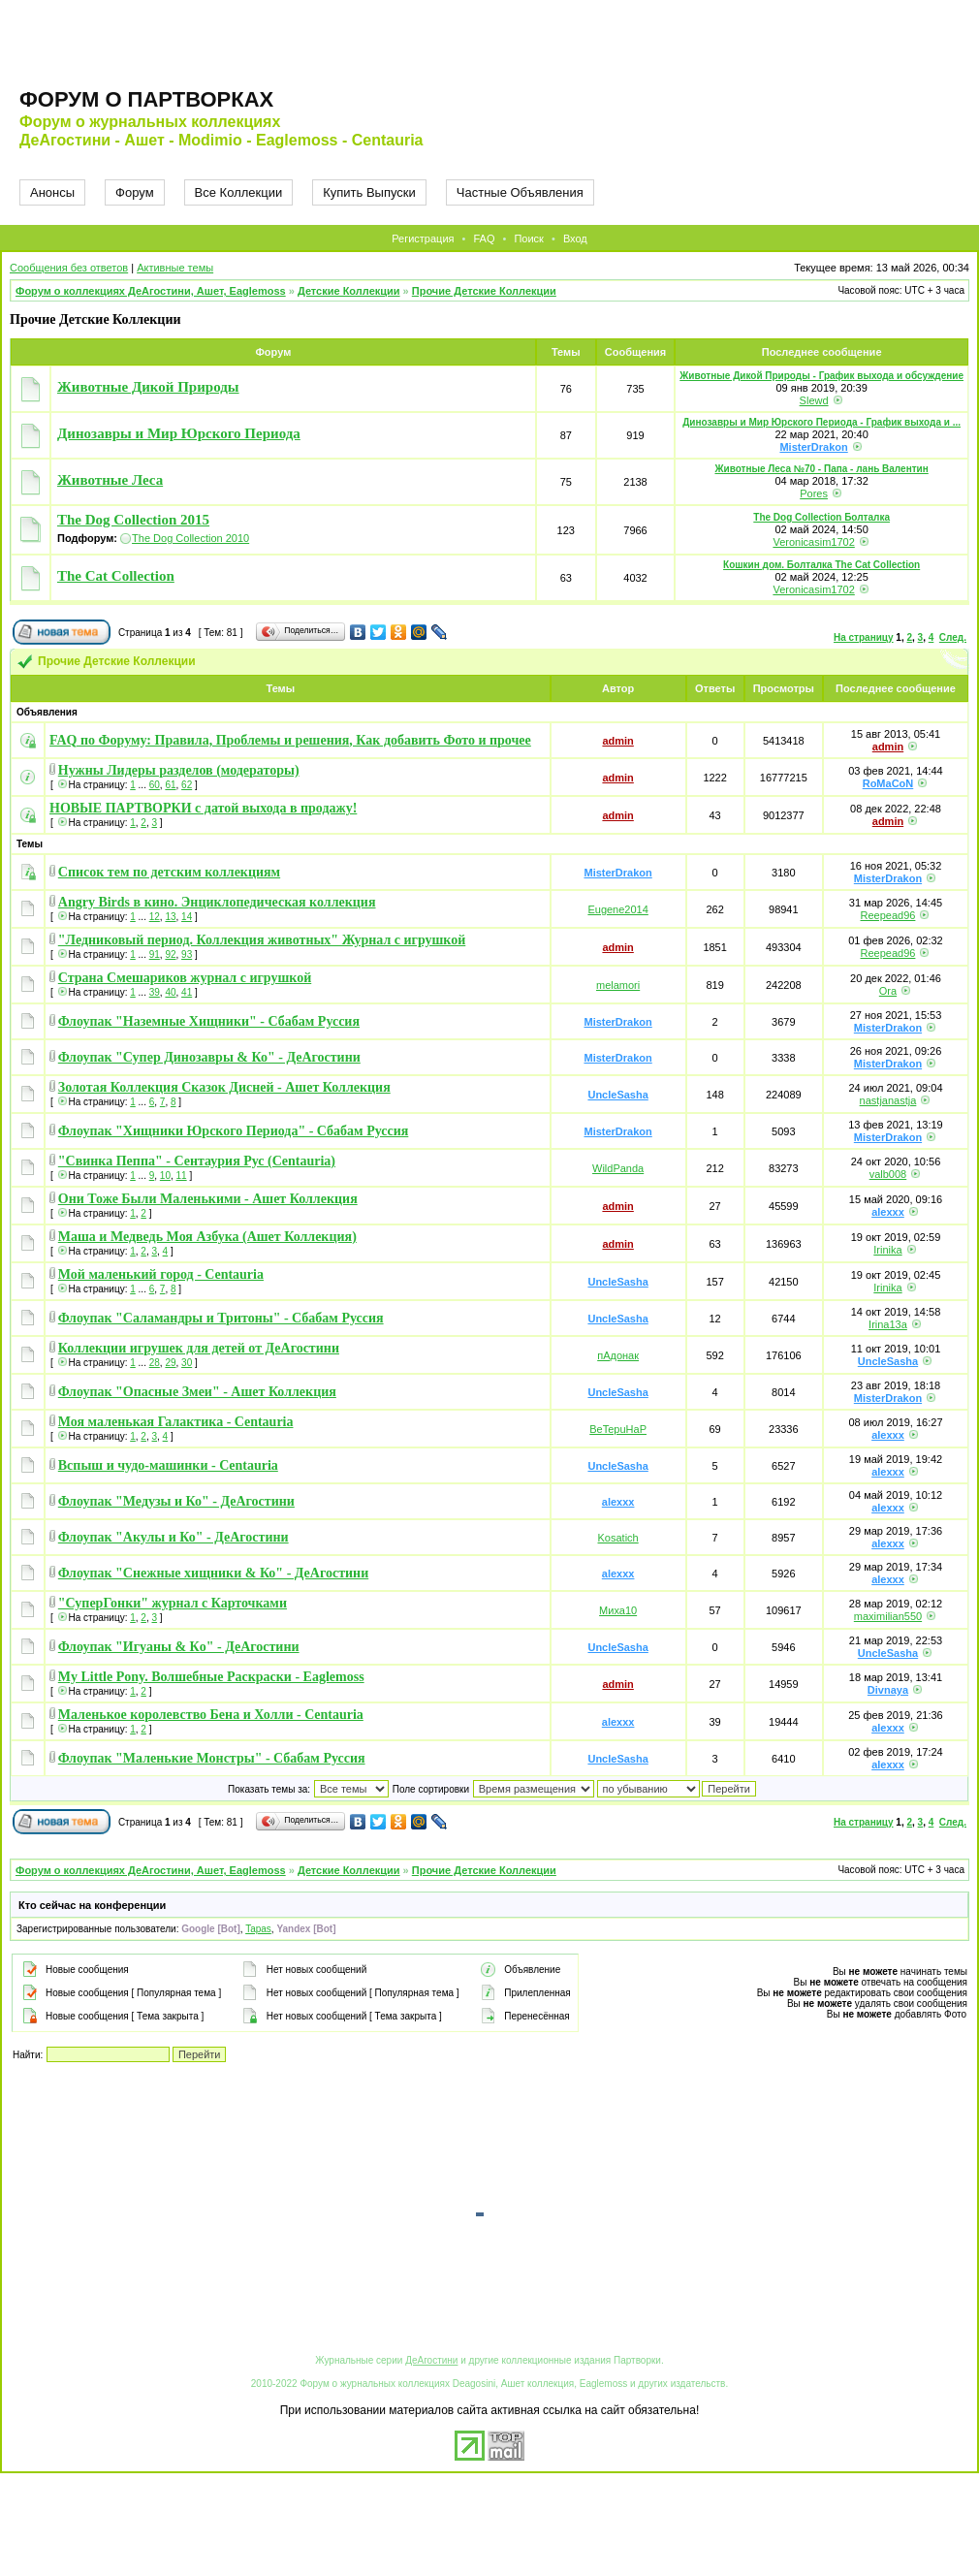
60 (154, 784)
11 (181, 1175)
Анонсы (52, 192)
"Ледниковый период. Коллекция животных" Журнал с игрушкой (261, 940)
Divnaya (888, 1690)
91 (154, 954)
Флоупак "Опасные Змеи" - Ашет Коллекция (197, 1391)
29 (170, 1362)
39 (154, 992)
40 (170, 992)
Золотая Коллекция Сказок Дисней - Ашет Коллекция (224, 1087)
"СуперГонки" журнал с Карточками (172, 1603)
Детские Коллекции (349, 291)
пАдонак (618, 1355)
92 (170, 954)
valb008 (888, 1174)
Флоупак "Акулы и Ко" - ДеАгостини (173, 1537)
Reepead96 (888, 915)
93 (186, 954)
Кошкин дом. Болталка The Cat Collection (821, 564)
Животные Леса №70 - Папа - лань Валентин (821, 468)
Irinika (887, 1250)
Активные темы (175, 267)
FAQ (483, 238)
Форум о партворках (146, 99)
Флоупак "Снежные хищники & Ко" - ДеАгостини (213, 1573)
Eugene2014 (617, 909)
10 (165, 1175)
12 (154, 916)
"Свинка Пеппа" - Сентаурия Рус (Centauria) (196, 1161)
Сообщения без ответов (69, 267)
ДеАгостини (431, 2360)
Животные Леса (110, 480)
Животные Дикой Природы (148, 387)
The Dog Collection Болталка (821, 517)
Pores (814, 493)
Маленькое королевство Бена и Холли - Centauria (210, 1714)
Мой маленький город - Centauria (161, 1274)
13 (170, 916)
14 (186, 916)
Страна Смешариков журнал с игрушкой (184, 977)
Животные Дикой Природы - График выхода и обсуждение (821, 375)
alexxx (887, 1212)
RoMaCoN (888, 783)
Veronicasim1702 (813, 542)
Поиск (528, 238)
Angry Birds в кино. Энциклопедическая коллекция (217, 902)
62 (186, 784)
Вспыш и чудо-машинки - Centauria (168, 1465)
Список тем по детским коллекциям (169, 872)
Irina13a (887, 1324)
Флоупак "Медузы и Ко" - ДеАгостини (176, 1501)
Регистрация (423, 238)
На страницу (864, 637)
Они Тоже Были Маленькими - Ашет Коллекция (208, 1199)
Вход (575, 238)
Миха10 (618, 1610)
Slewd (814, 400)
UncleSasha (617, 1094)
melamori (618, 985)
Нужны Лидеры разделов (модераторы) (179, 770)
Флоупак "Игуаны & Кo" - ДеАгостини (179, 1646)
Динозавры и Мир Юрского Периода (178, 433)
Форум (134, 192)
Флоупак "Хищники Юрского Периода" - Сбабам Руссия (233, 1131)
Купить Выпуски (369, 192)
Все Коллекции (239, 192)
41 (186, 992)
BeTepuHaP (618, 1429)
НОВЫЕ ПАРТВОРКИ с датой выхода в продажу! (203, 808)
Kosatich (618, 1537)
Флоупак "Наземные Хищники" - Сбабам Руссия (209, 1021)
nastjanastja (888, 1100)
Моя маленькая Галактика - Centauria (176, 1422)
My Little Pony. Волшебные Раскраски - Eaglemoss (211, 1677)
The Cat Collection (115, 576)
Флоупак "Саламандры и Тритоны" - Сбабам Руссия (221, 1318)
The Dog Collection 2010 (190, 538)
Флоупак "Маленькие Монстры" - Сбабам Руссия (211, 1758)
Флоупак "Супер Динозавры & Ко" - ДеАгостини (209, 1057)
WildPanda (618, 1168)
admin (617, 741)
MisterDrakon (813, 447)
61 (170, 784)
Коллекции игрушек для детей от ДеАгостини (198, 1348)
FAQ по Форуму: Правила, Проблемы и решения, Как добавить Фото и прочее (290, 740)
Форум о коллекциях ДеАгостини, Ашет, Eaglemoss (151, 291)
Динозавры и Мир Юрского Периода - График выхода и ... (821, 422)
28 (154, 1362)
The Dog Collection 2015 (133, 519)
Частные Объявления (520, 192)
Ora (888, 991)
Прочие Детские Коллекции (484, 291)
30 (186, 1362)
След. (952, 637)
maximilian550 (888, 1616)
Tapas (258, 1929)
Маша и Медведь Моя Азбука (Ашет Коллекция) (207, 1236)
